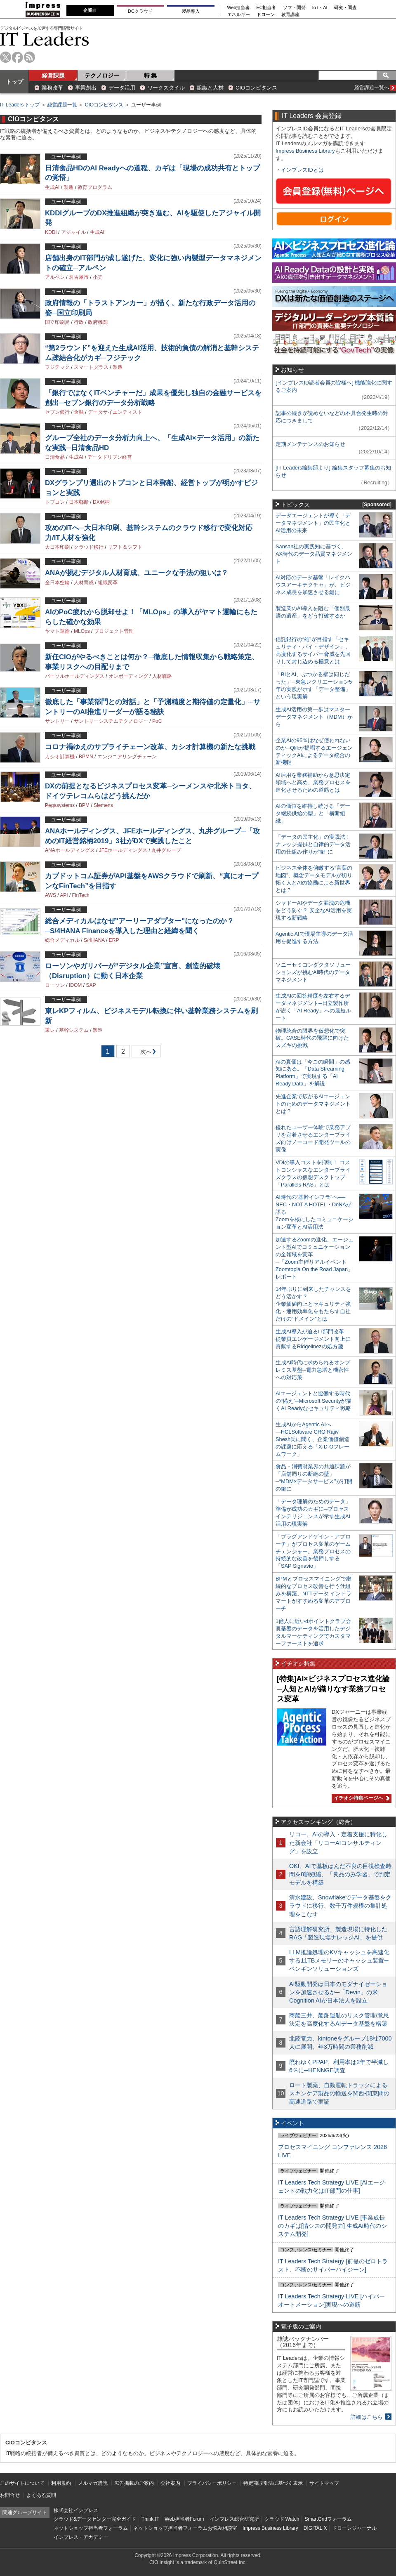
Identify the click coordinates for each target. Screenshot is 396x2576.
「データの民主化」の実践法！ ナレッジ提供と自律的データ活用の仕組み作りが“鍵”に (313, 844)
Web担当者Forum (184, 2519)
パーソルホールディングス (74, 676)
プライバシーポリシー (212, 2483)
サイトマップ (324, 2483)
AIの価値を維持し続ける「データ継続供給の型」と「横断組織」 (313, 813)
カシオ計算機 (60, 757)
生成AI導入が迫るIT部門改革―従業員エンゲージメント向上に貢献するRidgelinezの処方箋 (313, 1338)
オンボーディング (128, 676)
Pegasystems (60, 805)
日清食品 (55, 457)
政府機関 (98, 322)
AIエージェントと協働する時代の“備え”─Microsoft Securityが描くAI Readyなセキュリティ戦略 (313, 1400)
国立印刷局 (57, 322)
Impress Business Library (305, 151)
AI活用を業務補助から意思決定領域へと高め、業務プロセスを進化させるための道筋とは (313, 782)
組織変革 (108, 582)
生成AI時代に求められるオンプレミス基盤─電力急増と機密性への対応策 (313, 1369)
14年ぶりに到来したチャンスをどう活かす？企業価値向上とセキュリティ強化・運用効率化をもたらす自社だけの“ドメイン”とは (313, 1304)
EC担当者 (266, 7)
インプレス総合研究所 (234, 2519)
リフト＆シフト (125, 547)
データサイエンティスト (115, 412)
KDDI (51, 232)
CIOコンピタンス (256, 88)
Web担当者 (238, 7)
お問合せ (10, 2495)
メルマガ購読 (93, 2483)
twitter (5, 57)
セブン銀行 (57, 412)
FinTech (81, 895)
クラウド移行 (89, 547)
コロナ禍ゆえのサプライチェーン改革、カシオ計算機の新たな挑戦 (150, 747)
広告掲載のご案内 (134, 2483)
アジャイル (73, 232)
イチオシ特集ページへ (360, 1797)
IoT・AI (320, 7)
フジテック (57, 367)
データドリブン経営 (109, 457)
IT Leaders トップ (20, 105)
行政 (79, 322)
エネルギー (238, 14)
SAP (91, 985)
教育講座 (290, 14)
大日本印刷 (57, 547)
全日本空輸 (57, 582)
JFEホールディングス (123, 850)
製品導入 (191, 11)
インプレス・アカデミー (81, 2537)
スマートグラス (91, 367)
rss (29, 57)
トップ (14, 81)
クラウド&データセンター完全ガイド (95, 2519)
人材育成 (84, 582)
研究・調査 (345, 7)
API (64, 895)
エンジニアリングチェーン (127, 757)
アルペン (55, 277)
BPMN (86, 757)
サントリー (57, 721)
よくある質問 (41, 2495)
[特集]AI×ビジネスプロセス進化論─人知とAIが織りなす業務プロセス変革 (333, 1689)
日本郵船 (79, 502)
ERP (114, 940)
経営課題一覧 (62, 105)
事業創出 (86, 88)
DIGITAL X (315, 2528)
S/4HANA (94, 940)
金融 (79, 412)
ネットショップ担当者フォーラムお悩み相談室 (185, 2528)
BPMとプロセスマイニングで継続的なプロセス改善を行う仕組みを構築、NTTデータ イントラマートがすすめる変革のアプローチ (313, 1593)
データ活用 (121, 88)
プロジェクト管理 (114, 631)
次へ (145, 1053)
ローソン (55, 985)
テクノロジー (102, 75)
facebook (17, 57)
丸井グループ (166, 850)
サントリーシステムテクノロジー (111, 721)
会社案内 (170, 2483)
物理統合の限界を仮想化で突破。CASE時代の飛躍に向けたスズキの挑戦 (312, 1038)
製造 (68, 187)
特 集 (150, 75)
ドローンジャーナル (354, 2528)
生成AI (52, 187)
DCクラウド (140, 11)
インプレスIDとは (302, 170)
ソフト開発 (294, 7)
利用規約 (61, 2483)
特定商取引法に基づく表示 (273, 2483)
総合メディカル (62, 940)
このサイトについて (22, 2483)
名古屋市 (79, 277)
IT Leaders (44, 39)
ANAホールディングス (70, 850)
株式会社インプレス (76, 2510)
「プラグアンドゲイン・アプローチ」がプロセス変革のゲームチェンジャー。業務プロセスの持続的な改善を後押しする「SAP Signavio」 (313, 1551)
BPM (84, 805)
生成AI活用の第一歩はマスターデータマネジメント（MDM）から (314, 716)
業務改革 (52, 88)
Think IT (150, 2519)
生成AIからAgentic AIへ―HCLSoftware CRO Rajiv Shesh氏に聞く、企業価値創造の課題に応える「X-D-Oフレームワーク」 (312, 1439)
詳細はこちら (367, 2417)
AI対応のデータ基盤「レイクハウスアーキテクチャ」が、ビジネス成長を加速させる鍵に (313, 584)
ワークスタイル (166, 88)
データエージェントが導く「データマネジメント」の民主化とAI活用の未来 (313, 522)
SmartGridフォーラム (328, 2519)
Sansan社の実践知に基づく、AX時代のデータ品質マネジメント (314, 553)
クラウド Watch (281, 2519)
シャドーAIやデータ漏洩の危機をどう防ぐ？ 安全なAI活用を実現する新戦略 (314, 910)
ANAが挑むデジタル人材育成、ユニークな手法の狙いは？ (136, 573)
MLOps (82, 631)
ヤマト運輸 (57, 631)
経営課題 (53, 75)
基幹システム (74, 1030)
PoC (157, 721)
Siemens (103, 805)
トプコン (55, 502)
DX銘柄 (101, 502)
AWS (50, 895)
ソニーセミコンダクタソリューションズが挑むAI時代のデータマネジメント (313, 972)
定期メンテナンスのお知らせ (310, 444)
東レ (50, 1030)
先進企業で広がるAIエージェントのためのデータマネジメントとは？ (313, 1103)
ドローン (266, 14)
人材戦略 (162, 676)
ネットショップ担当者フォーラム (91, 2528)
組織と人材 (210, 88)
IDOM (75, 985)
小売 (98, 277)
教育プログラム (95, 187)
